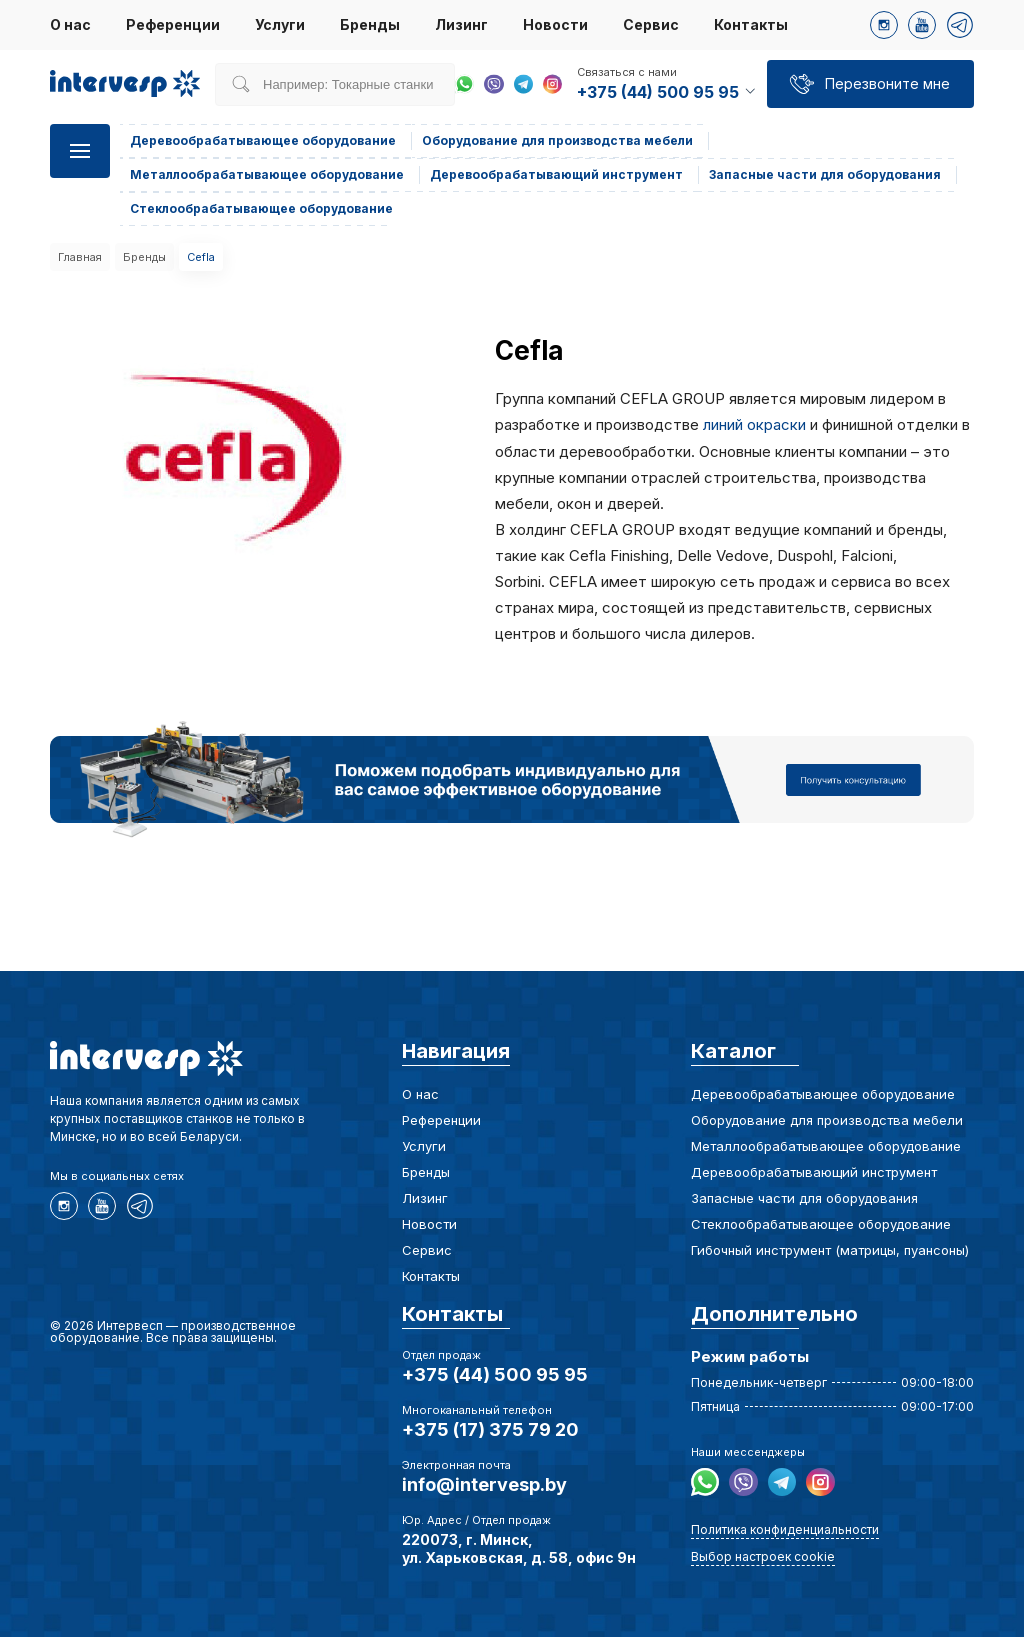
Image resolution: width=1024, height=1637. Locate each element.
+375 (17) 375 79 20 (490, 1429)
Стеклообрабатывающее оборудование (821, 1224)
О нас (70, 24)
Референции (173, 24)
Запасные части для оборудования (804, 1198)
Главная (80, 257)
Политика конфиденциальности (785, 1529)
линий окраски (754, 424)
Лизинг (461, 24)
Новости (555, 24)
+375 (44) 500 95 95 (495, 1374)
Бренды (370, 24)
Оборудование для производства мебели (827, 1120)
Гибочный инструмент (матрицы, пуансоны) (830, 1250)
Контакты (751, 24)
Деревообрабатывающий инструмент (814, 1172)
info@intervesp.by (484, 1484)
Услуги (280, 24)
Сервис (651, 24)
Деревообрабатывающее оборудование (823, 1094)
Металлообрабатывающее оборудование (826, 1146)
